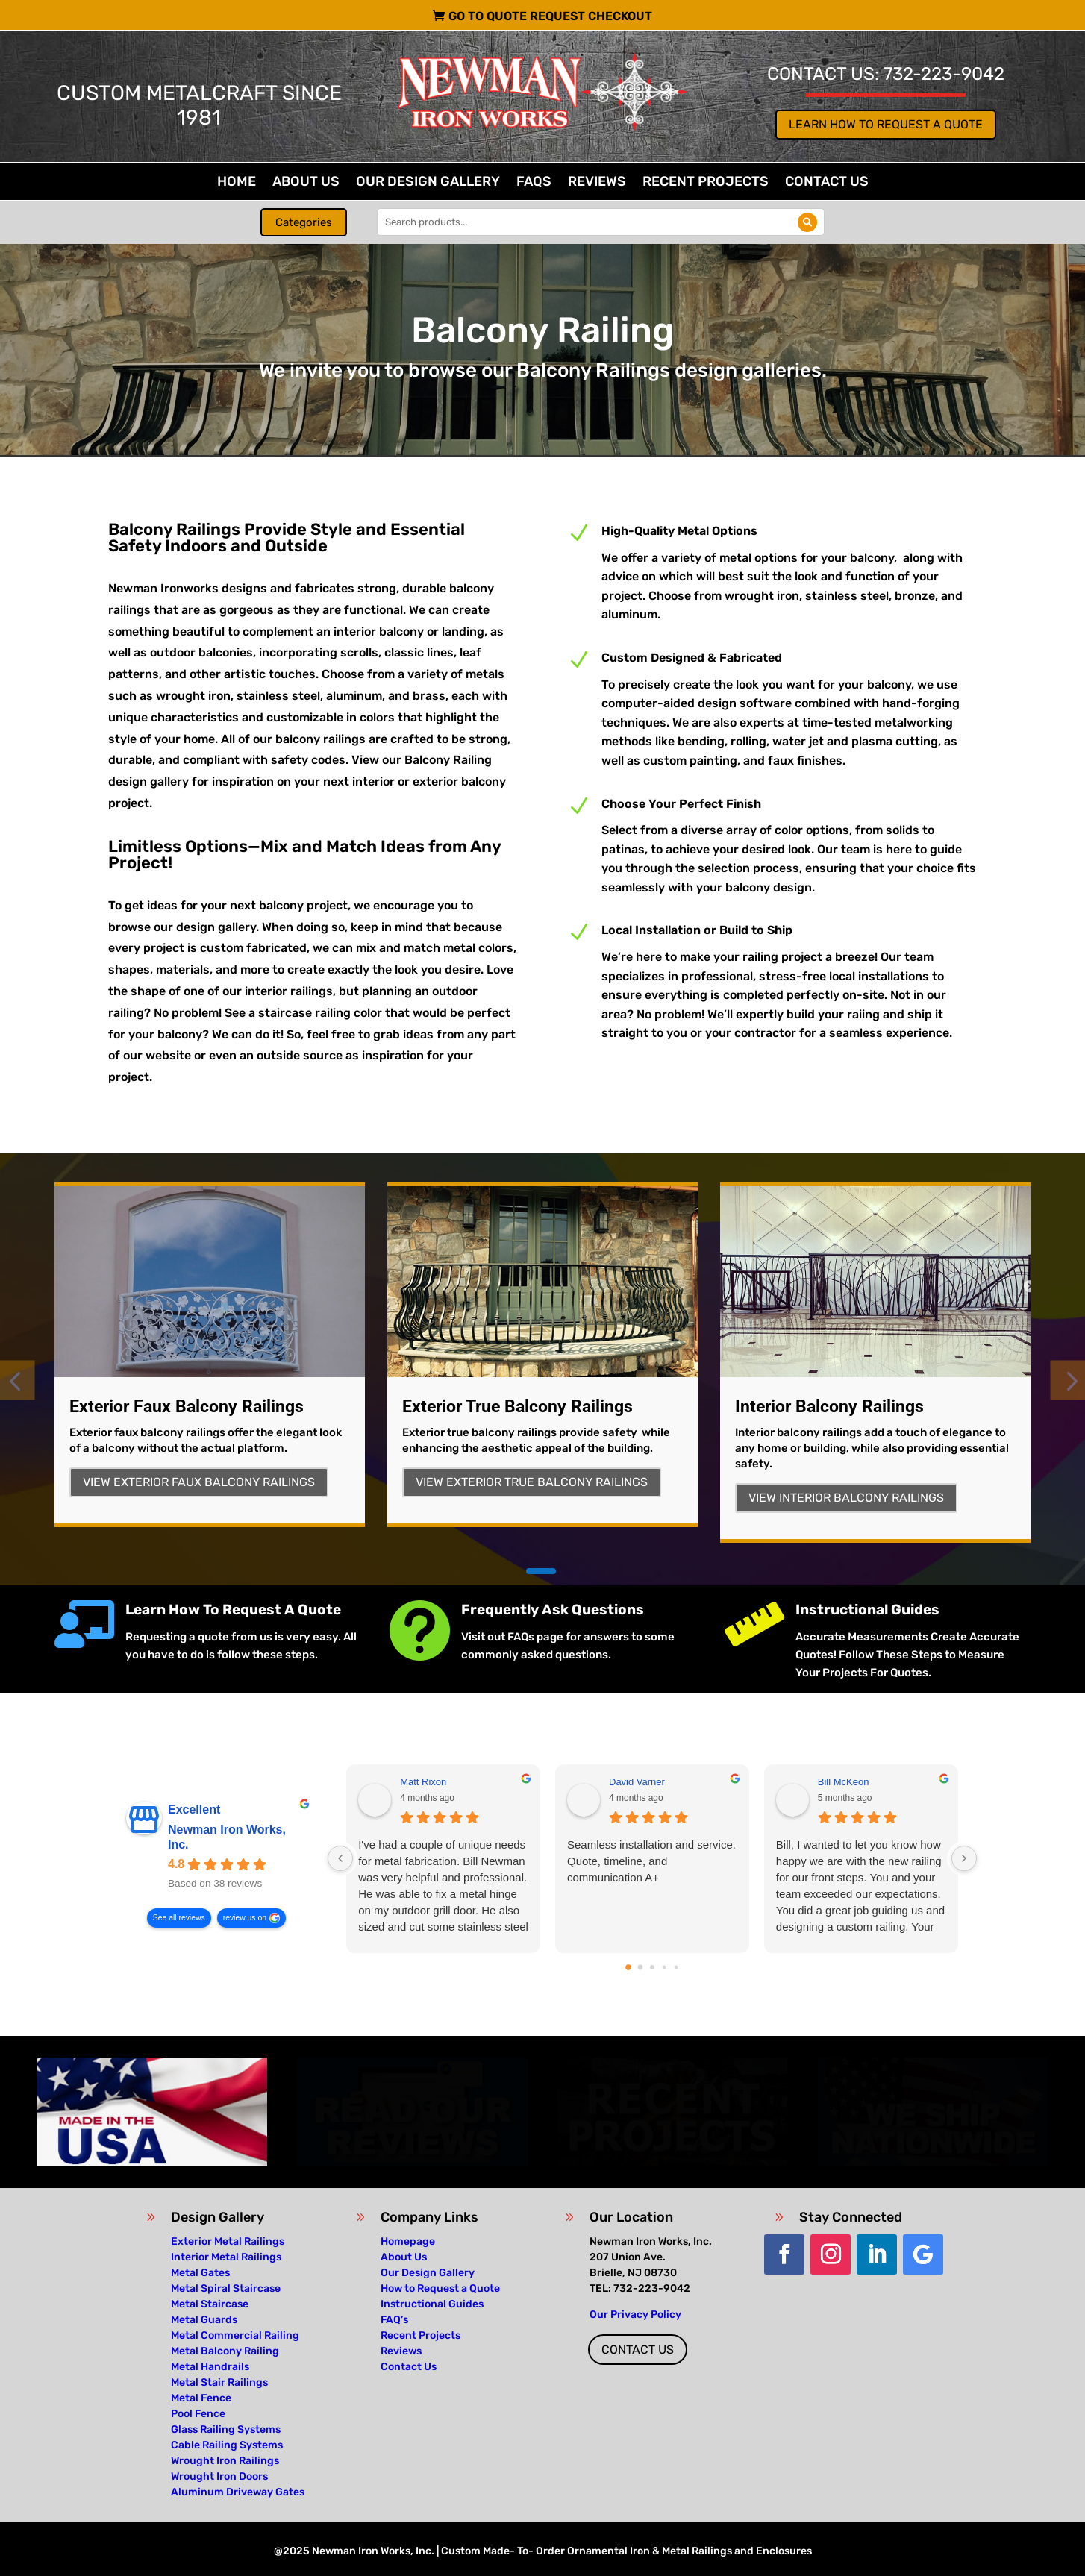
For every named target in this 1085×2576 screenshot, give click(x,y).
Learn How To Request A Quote (233, 1609)
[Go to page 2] (652, 1967)
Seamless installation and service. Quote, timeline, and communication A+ (651, 1861)
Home (236, 182)
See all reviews (179, 1918)
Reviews (597, 182)
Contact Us (827, 182)
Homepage (408, 2241)
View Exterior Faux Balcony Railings (199, 1482)
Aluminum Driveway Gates (237, 2492)
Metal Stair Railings (219, 2382)
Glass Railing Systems (226, 2429)
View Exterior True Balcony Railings (532, 1482)
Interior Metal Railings (226, 2257)
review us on (244, 1918)
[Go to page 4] (676, 1967)
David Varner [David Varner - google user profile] (637, 1781)
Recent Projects (705, 182)
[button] (541, 1571)
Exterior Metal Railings (227, 2241)
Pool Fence (198, 2413)
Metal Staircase (209, 2304)
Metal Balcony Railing (225, 2351)
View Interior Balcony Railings (846, 1498)
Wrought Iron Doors (219, 2476)
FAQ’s (394, 2319)
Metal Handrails (210, 2366)
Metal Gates (200, 2272)
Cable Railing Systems (227, 2445)
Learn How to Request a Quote (886, 124)
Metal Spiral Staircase (226, 2288)
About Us (306, 182)
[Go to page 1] (639, 1967)
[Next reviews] (964, 1858)
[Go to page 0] (628, 1967)
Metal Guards (204, 2319)
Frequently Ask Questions (552, 1609)
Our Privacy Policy (635, 2314)
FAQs (533, 182)
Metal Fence (201, 2398)
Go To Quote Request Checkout (550, 16)
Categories (303, 222)
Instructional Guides (867, 1609)
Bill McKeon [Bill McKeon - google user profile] (843, 1781)
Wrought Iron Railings (225, 2460)
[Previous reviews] (340, 1858)
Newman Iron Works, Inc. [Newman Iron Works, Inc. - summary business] (227, 1837)
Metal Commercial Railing (235, 2335)
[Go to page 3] (664, 1967)
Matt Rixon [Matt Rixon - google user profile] (423, 1781)
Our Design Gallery (428, 182)
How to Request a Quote (440, 2288)
